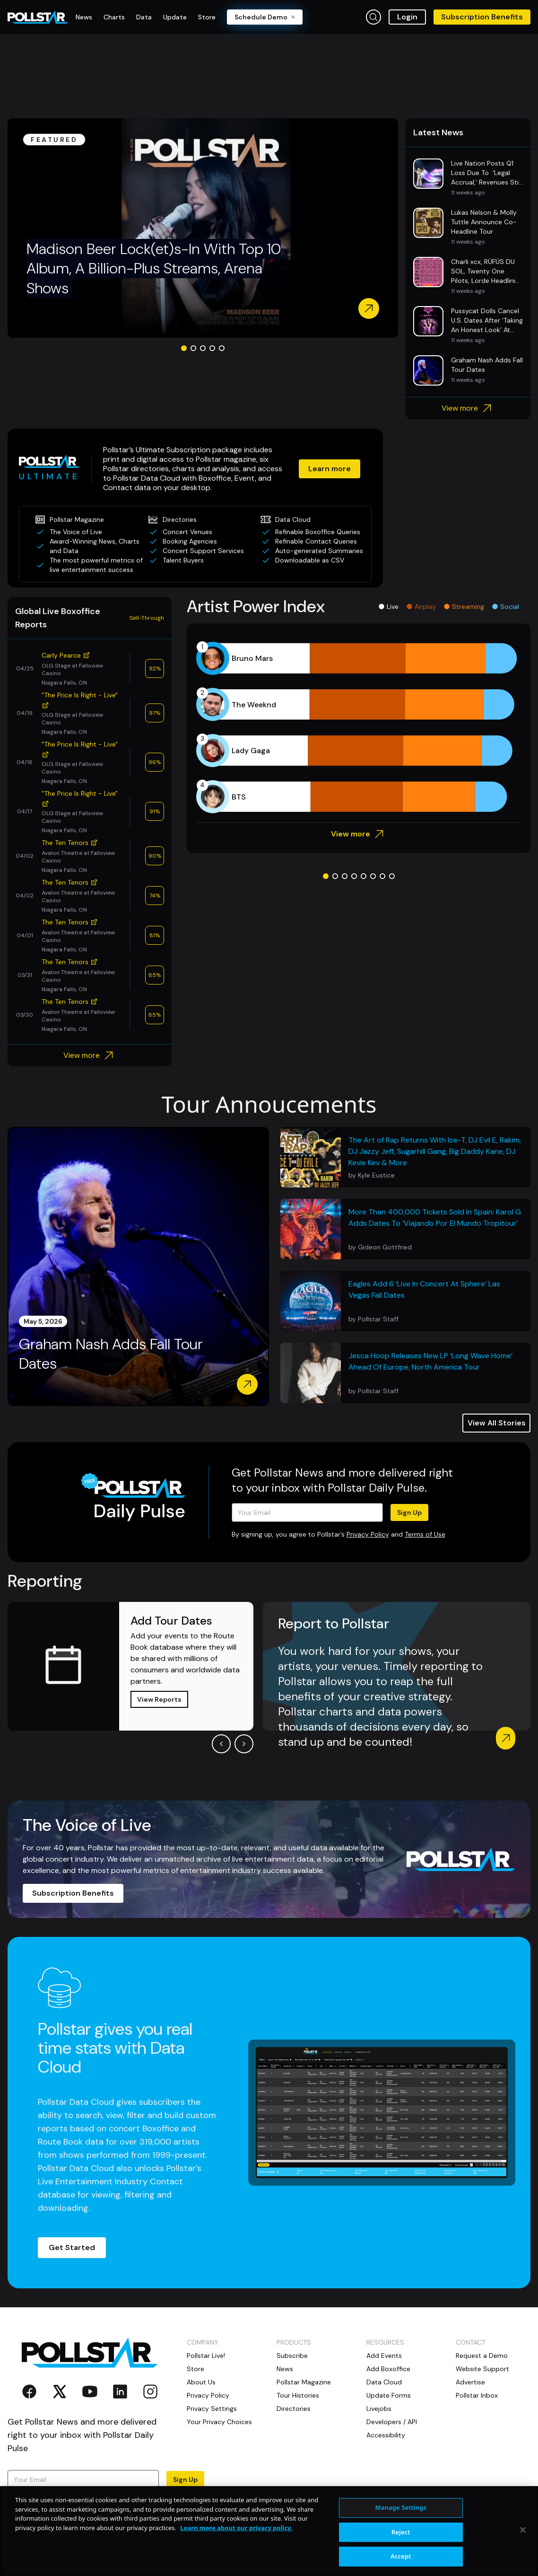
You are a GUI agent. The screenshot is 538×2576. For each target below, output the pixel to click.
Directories (294, 2408)
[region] (269, 2531)
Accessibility (385, 2435)
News (285, 2369)
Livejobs (378, 2408)
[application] (358, 727)
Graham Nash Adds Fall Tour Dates (111, 1354)
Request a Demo (482, 2355)
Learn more (329, 469)
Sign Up (409, 1512)
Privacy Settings (212, 2408)
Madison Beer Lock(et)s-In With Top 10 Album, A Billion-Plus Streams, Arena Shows (153, 268)
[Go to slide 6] (373, 876)
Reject (400, 2532)
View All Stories (497, 1423)
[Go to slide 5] (222, 348)
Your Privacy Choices (219, 2422)
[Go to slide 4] (212, 348)
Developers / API (391, 2422)
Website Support (482, 2369)
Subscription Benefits (482, 17)
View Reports (159, 1699)
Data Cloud (384, 2382)
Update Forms (388, 2395)
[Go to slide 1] (184, 348)
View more (468, 408)
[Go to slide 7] (382, 876)
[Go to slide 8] (392, 876)
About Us (201, 2382)
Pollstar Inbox (477, 2395)
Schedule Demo (264, 17)
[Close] (522, 2530)
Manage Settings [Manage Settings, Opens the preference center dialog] (401, 2507)
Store (195, 2369)
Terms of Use (425, 1534)
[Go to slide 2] (193, 348)
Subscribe (292, 2355)
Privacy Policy (368, 1534)
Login (407, 17)
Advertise (470, 2382)
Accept (400, 2556)
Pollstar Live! (206, 2355)
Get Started (72, 2247)
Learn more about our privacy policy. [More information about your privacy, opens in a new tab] (236, 2527)
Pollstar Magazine (304, 2382)
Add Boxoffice (388, 2369)
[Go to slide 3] (203, 348)
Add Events (384, 2355)
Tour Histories (298, 2395)
